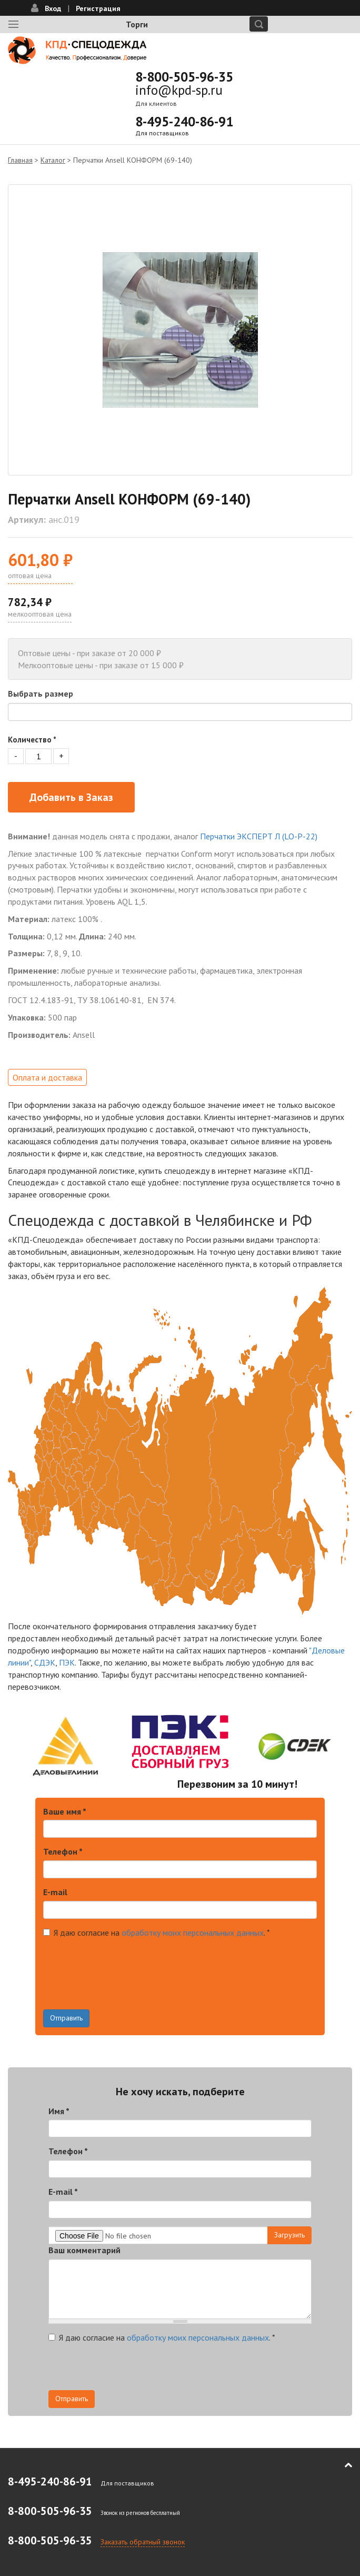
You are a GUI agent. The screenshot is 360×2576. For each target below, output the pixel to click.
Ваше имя (64, 1811)
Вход (53, 8)
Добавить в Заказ (71, 797)
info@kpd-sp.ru (179, 90)
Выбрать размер (40, 693)
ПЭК (67, 1662)
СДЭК (44, 1662)
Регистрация (98, 8)
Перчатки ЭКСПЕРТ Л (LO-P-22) (258, 836)
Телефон (63, 1851)
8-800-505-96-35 (184, 76)
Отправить (66, 2018)
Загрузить (289, 2235)
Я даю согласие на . (156, 1932)
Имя (58, 2111)
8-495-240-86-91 (184, 121)
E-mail (55, 1892)
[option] (180, 330)
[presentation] (123, 1988)
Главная (20, 160)
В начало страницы (341, 2464)
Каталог (53, 160)
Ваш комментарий (84, 2250)
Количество (32, 740)
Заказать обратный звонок (143, 2542)
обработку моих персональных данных (193, 1932)
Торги (137, 24)
